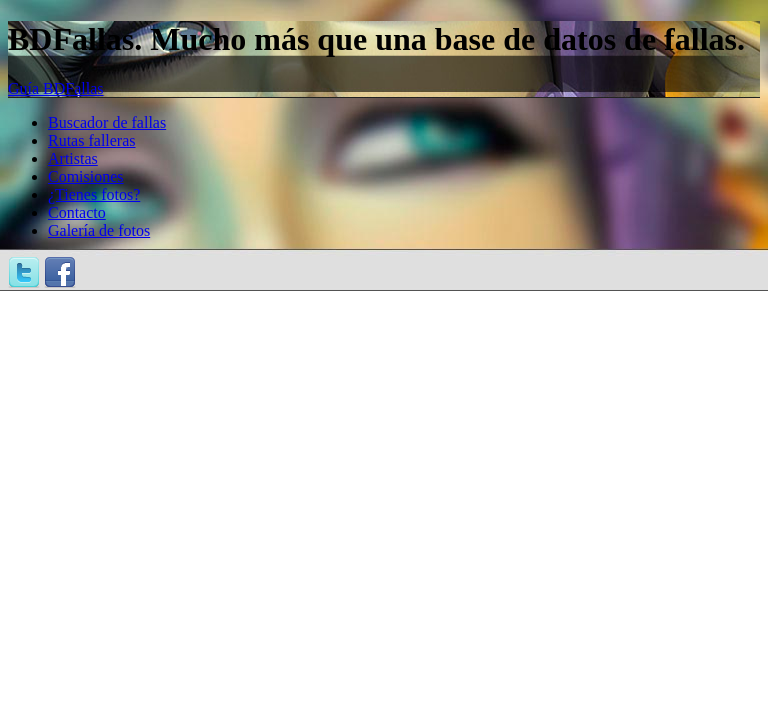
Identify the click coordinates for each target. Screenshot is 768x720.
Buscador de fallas (107, 122)
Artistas (73, 158)
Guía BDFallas (56, 88)
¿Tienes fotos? (94, 194)
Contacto (77, 212)
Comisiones (86, 176)
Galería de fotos (99, 230)
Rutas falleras (92, 140)
